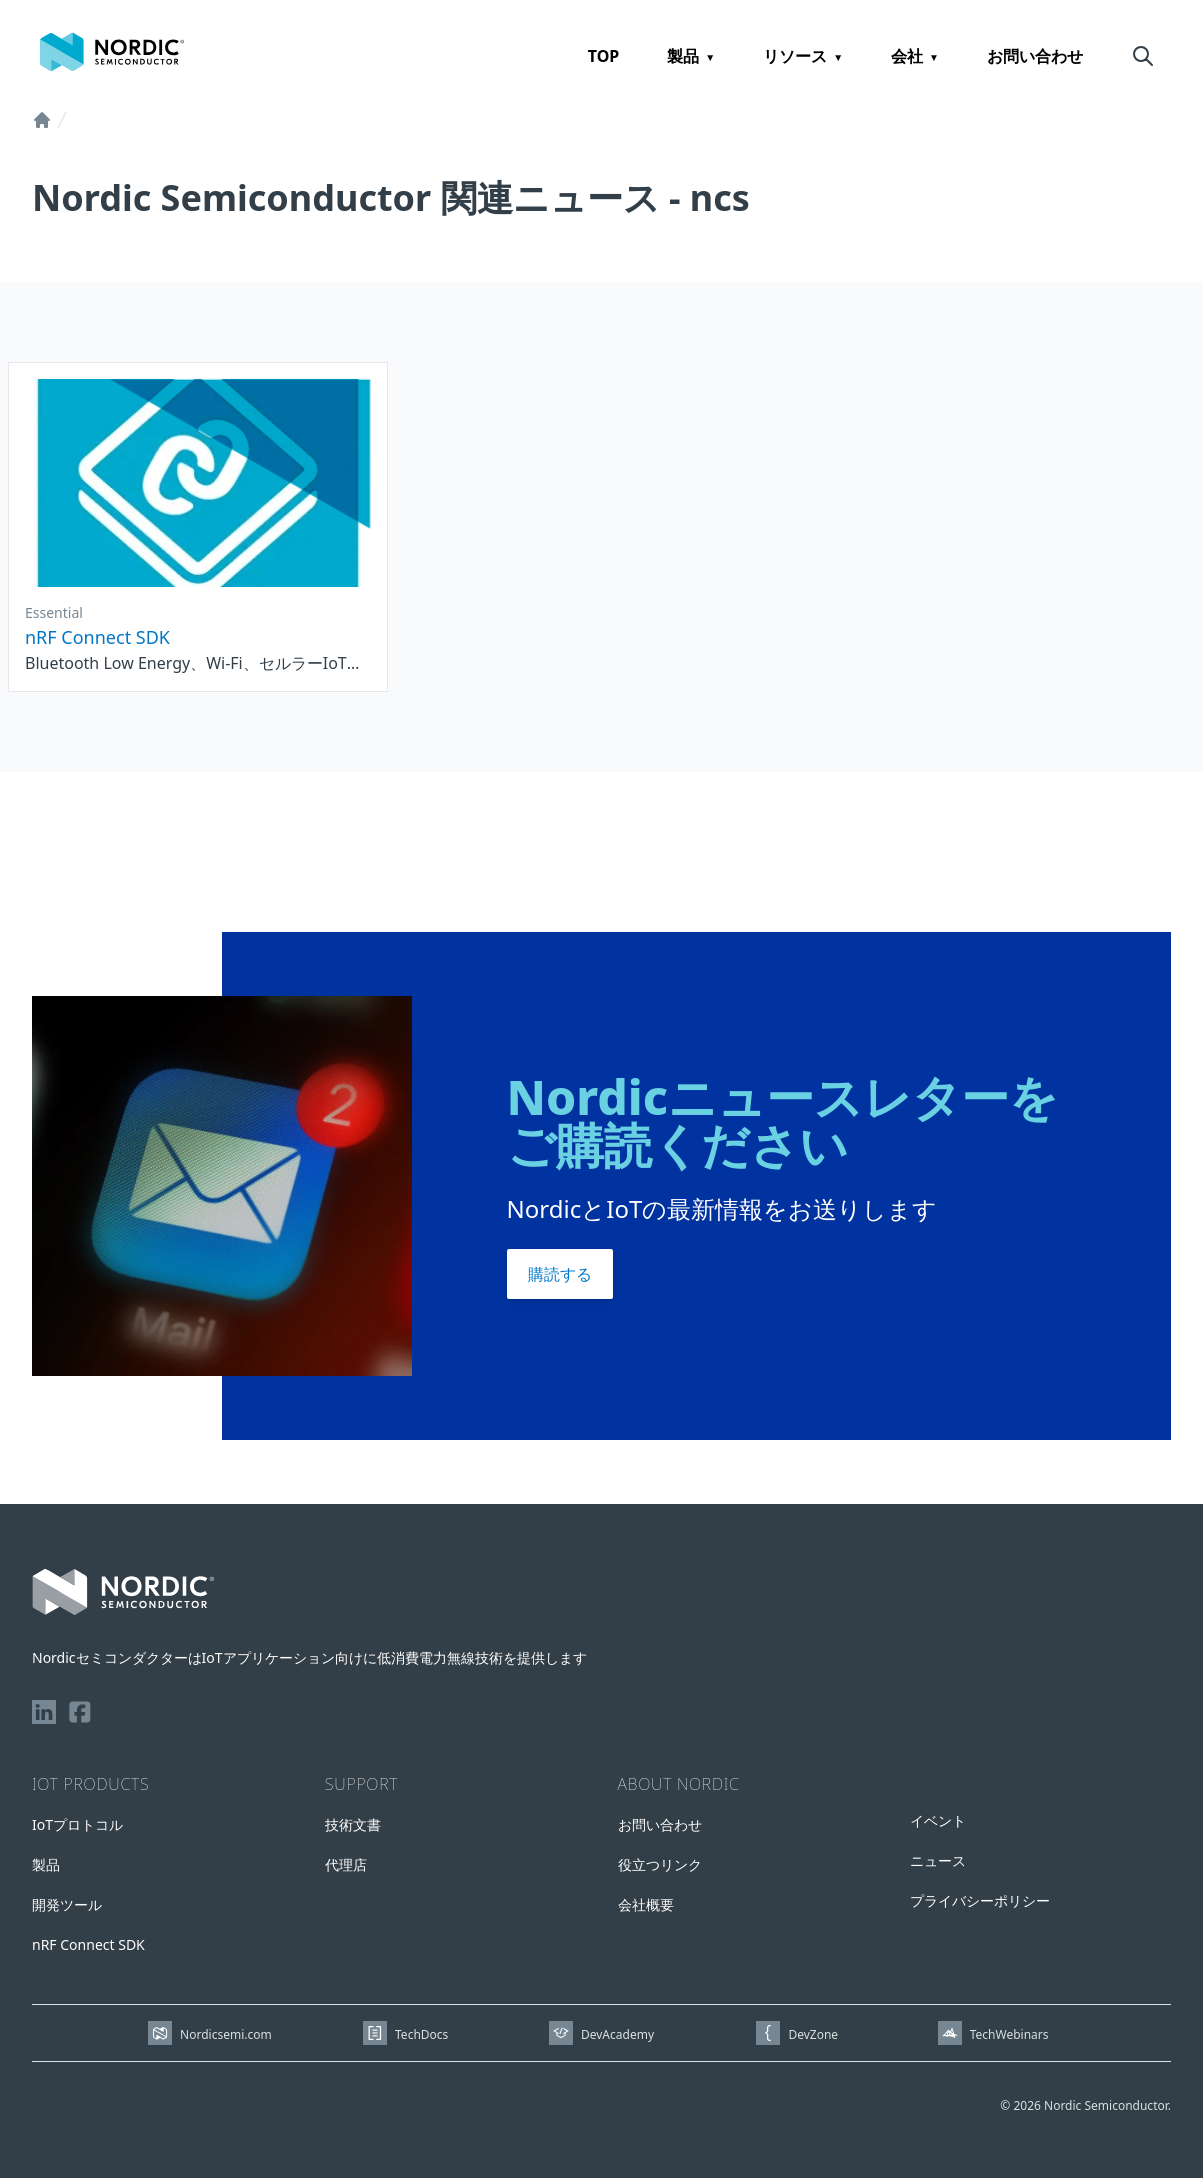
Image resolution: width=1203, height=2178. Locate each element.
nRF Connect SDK (88, 1944)
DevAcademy (617, 2034)
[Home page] (112, 52)
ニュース (938, 1860)
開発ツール (67, 1904)
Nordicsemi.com (226, 2034)
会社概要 (646, 1904)
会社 (907, 56)
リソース (795, 56)
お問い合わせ (1035, 56)
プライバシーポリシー (980, 1900)
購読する (560, 1274)
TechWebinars (1009, 2034)
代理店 (346, 1864)
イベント (938, 1820)
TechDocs (421, 2034)
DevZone (813, 2034)
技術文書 (353, 1824)
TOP (604, 56)
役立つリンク (660, 1864)
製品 (683, 56)
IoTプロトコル (77, 1824)
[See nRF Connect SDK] (198, 527)
